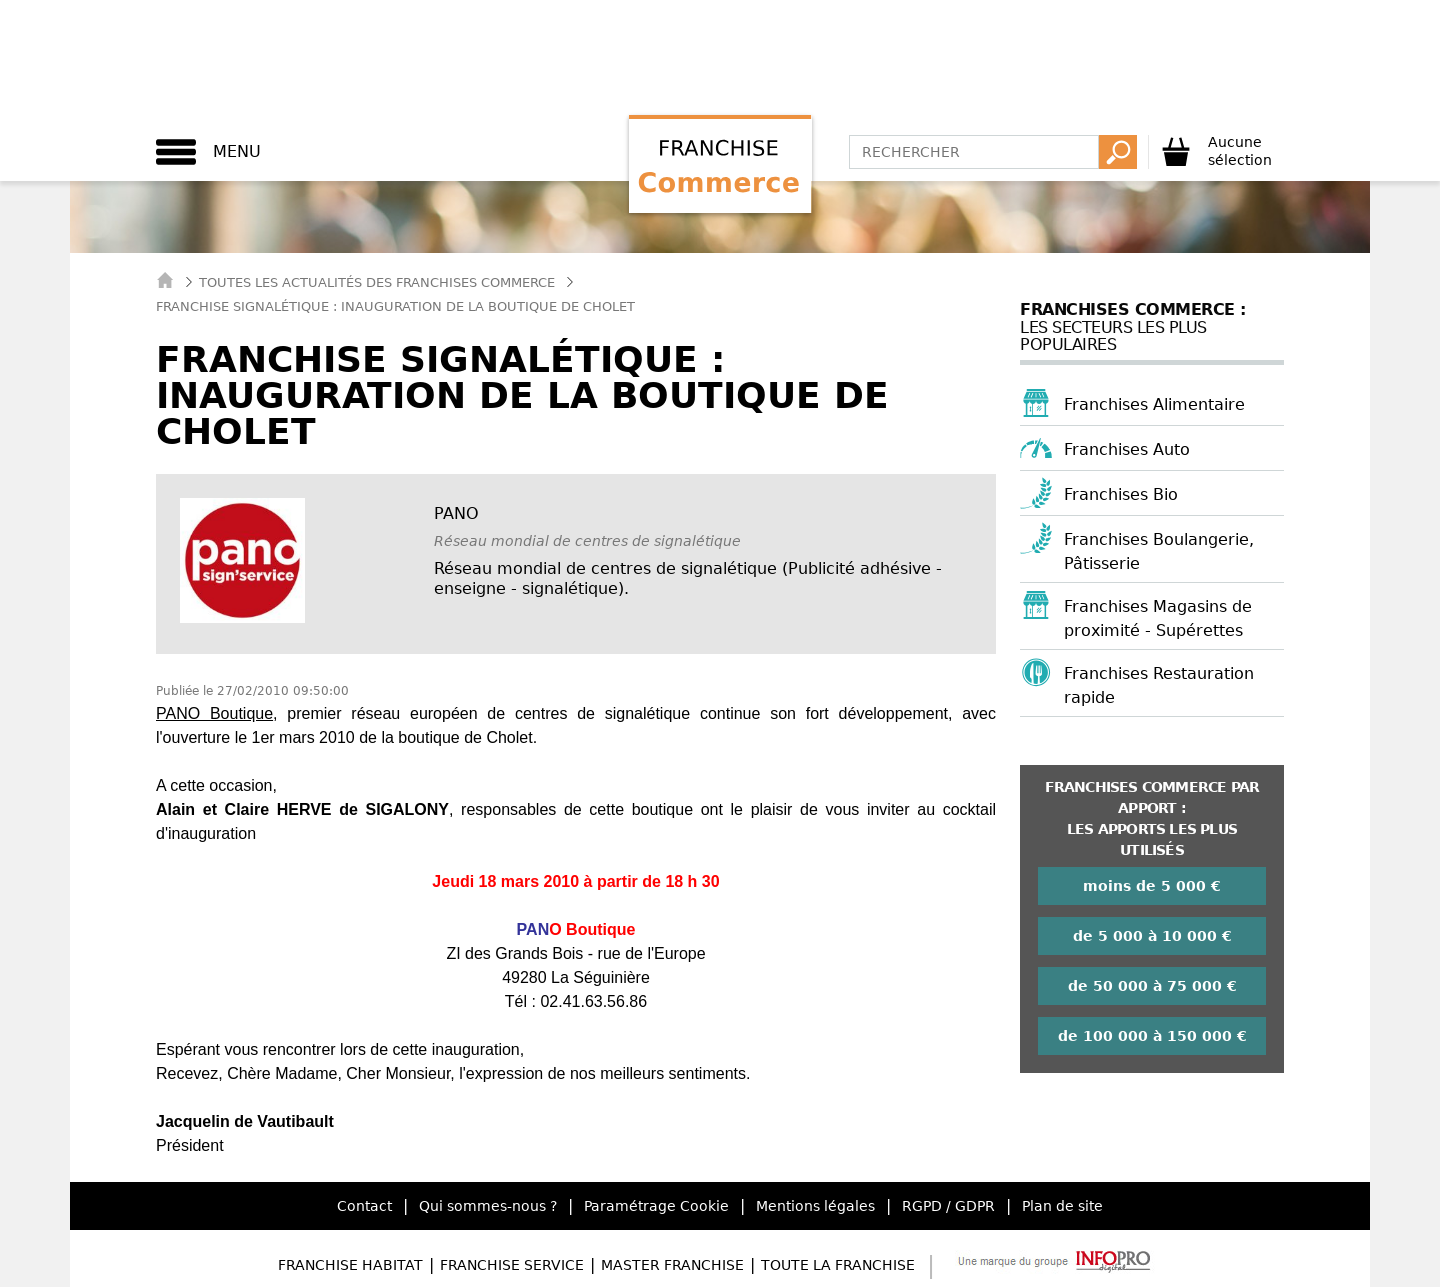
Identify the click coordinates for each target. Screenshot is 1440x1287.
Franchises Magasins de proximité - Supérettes (1158, 618)
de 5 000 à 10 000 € (1152, 936)
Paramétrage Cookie (656, 1206)
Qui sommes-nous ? (488, 1206)
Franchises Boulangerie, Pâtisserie (1159, 551)
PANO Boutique (214, 713)
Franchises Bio (1121, 494)
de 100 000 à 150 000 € (1152, 1036)
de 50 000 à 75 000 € (1152, 986)
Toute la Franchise (838, 1265)
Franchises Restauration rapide (1159, 685)
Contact (364, 1206)
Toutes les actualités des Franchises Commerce (377, 282)
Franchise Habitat (350, 1265)
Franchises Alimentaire (1154, 404)
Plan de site (1062, 1206)
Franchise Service (512, 1265)
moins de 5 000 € (1152, 886)
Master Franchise (672, 1265)
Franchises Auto (1127, 449)
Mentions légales (815, 1206)
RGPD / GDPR (948, 1206)
